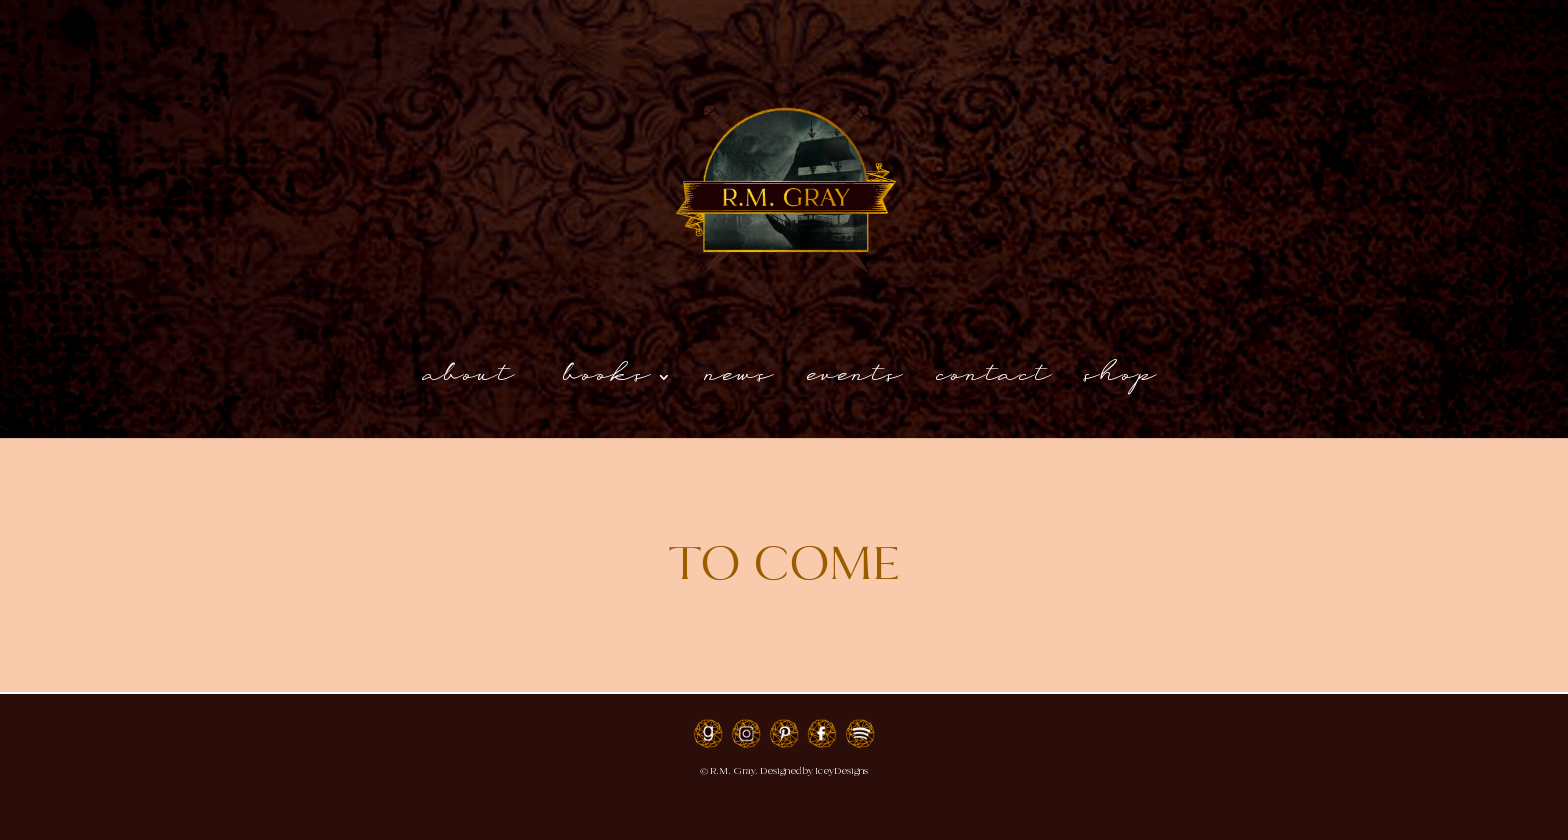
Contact (995, 383)
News (740, 383)
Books (608, 383)
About (471, 383)
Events (856, 383)
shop (1121, 383)
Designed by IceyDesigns (814, 770)
